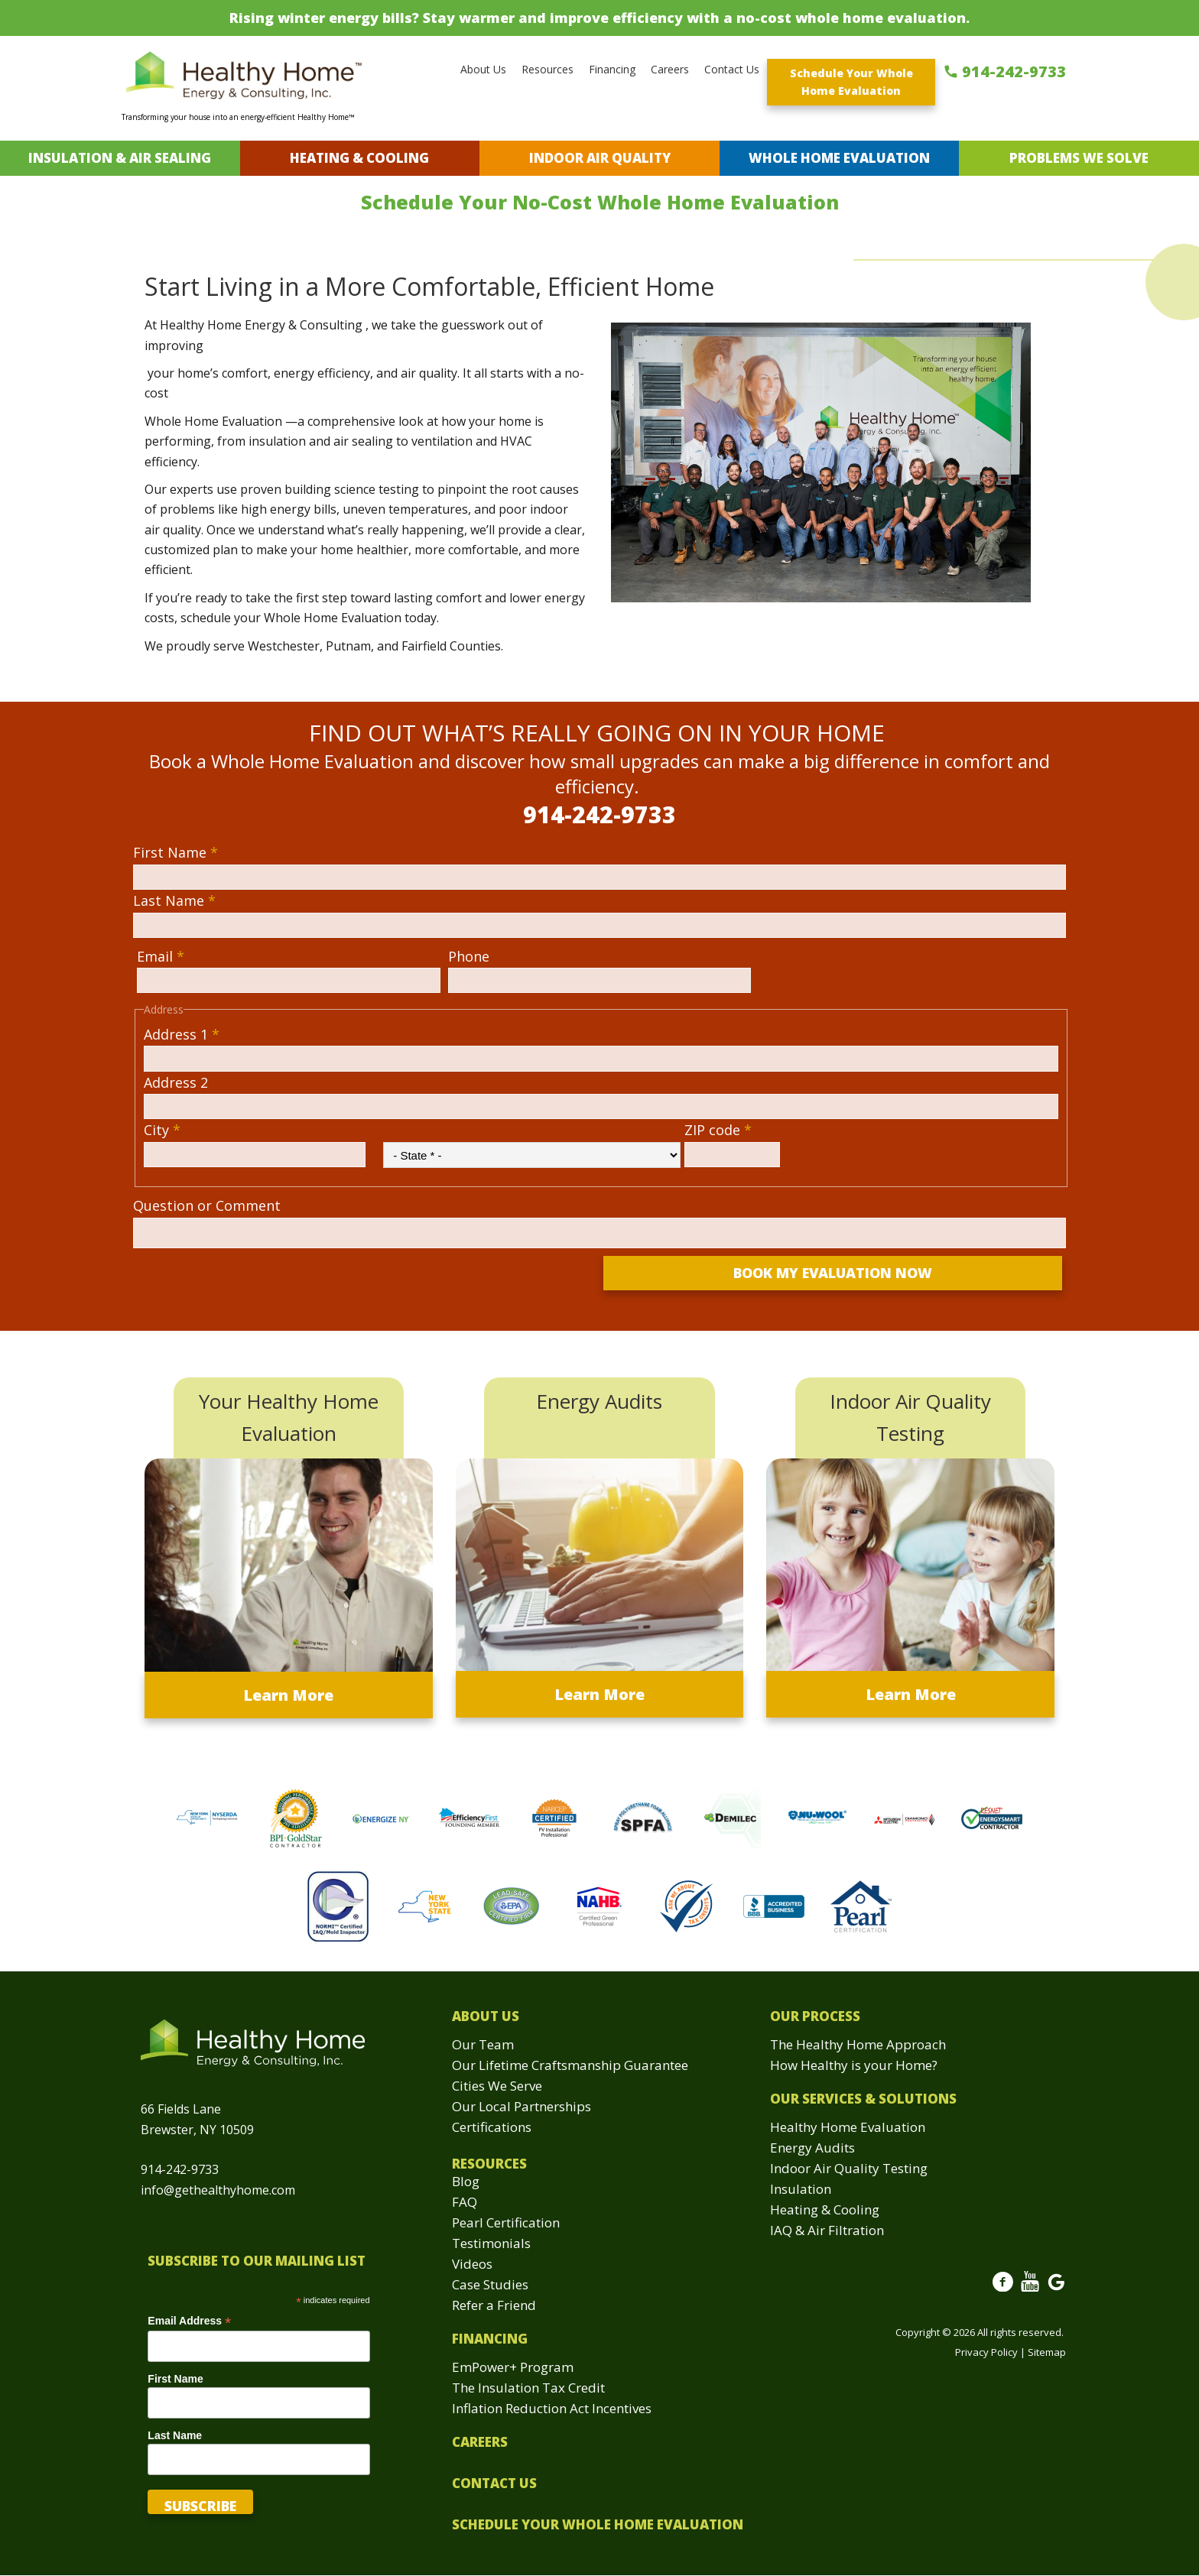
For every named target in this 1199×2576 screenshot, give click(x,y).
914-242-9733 (1014, 71)
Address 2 (176, 1082)
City (162, 1130)
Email (160, 956)
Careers (670, 69)
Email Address (189, 2321)
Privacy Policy (986, 2352)
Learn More (288, 1695)
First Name (175, 852)
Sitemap (1047, 2352)
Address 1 (181, 1034)
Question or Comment (207, 1205)
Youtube (1030, 2290)
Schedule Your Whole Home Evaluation (851, 82)
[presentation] (253, 1286)
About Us (483, 69)
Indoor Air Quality (600, 158)
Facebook (1003, 2290)
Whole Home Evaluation (839, 158)
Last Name (174, 900)
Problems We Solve (1079, 158)
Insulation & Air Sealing (119, 158)
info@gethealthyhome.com (218, 2190)
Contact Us (731, 69)
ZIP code (718, 1130)
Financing (612, 69)
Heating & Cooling (359, 158)
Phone (468, 956)
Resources (548, 69)
